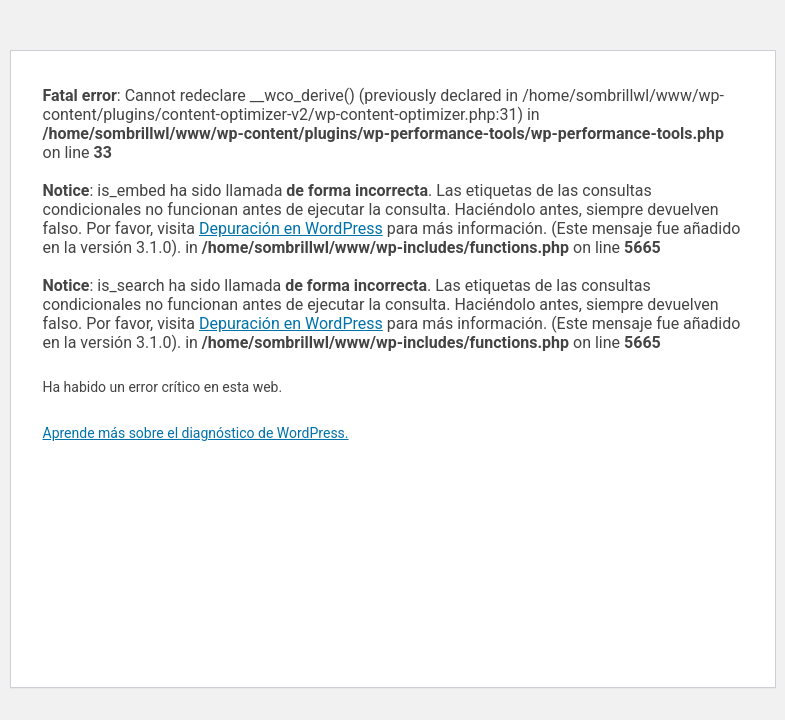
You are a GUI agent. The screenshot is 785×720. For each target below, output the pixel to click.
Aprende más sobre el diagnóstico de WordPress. (196, 433)
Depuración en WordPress (291, 228)
